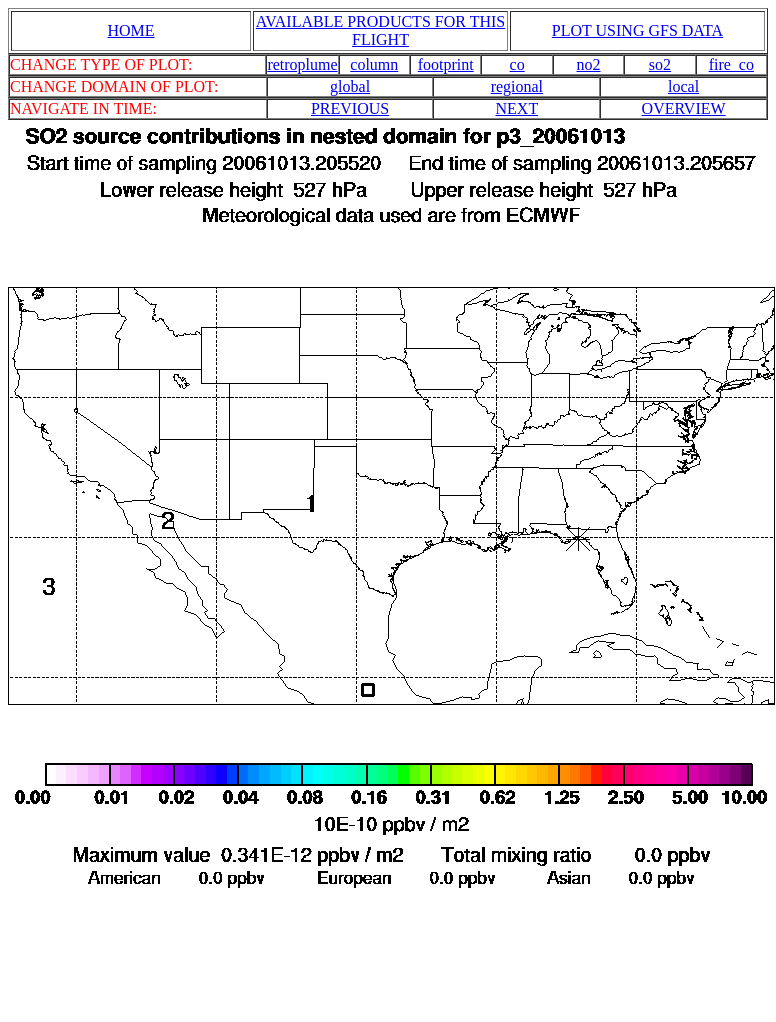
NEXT (517, 108)
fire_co (731, 64)
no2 (589, 64)
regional (517, 86)
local (683, 86)
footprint (446, 64)
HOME (130, 30)
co (517, 64)
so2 (660, 64)
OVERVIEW (684, 108)
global (350, 86)
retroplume (302, 64)
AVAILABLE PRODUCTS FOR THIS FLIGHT (380, 30)
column (374, 64)
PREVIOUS (350, 108)
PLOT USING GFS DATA (637, 30)
